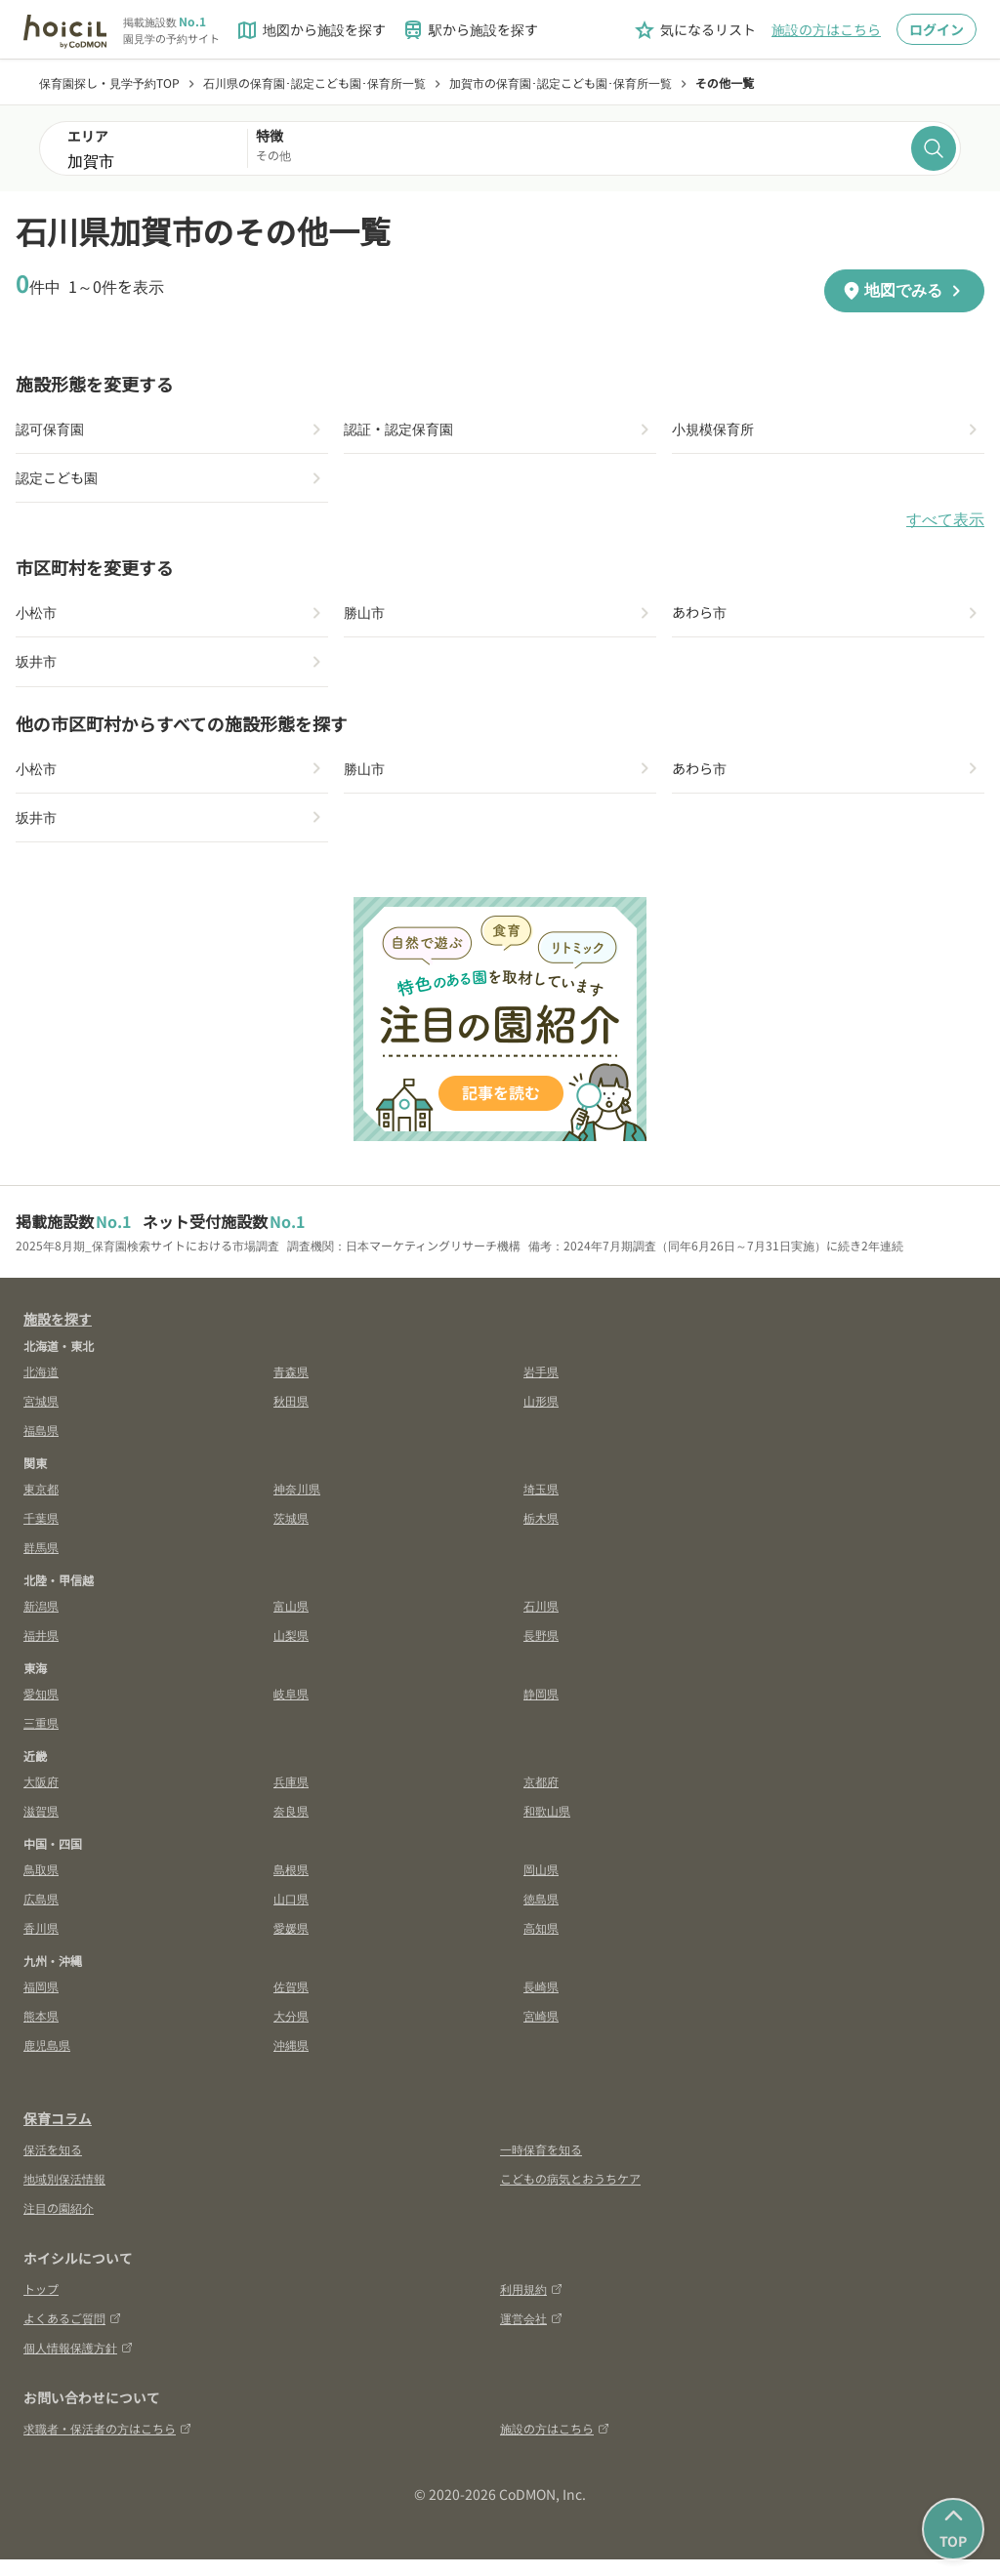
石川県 (541, 1622)
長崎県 (541, 2002)
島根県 (291, 1885)
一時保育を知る (541, 2165)
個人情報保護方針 (78, 2363)
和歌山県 (546, 1827)
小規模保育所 (719, 430)
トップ (41, 2305)
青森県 (291, 1387)
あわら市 (703, 620)
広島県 (41, 1914)
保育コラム (57, 2135)
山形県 (541, 1417)
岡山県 (541, 1885)
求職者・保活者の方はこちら (107, 2444)
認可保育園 (55, 430)
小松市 (39, 620)
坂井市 (39, 671)
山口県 (291, 1914)
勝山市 (367, 620)
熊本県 (41, 2032)
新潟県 (41, 1622)
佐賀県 (291, 2002)
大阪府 (41, 1797)
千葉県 (41, 1534)
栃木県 (541, 1534)
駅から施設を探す (469, 30)
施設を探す (57, 1335)
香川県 (41, 1944)
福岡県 (41, 2002)
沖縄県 (291, 2061)
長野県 (541, 1651)
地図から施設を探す (310, 30)
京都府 (541, 1797)
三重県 (41, 1739)
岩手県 (541, 1387)
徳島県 (541, 1914)
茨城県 (291, 1534)
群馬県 (41, 1563)
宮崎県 (541, 2032)
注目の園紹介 (58, 2224)
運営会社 (531, 2334)
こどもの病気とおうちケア (570, 2195)
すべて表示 (945, 525)
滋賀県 (41, 1827)
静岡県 (541, 1709)
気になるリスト (694, 30)
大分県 (291, 2032)
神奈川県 (296, 1504)
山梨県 (291, 1651)
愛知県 (41, 1709)
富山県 (291, 1622)
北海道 (41, 1387)
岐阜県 (291, 1709)
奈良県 (291, 1827)
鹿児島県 (46, 2061)
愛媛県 (291, 1944)
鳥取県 (41, 1885)
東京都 (41, 1504)
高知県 (541, 1944)
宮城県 (41, 1417)
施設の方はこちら (826, 29)
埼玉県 (541, 1504)
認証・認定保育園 (406, 430)
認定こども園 (62, 482)
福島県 (41, 1446)
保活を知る (52, 2165)
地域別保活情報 (64, 2195)
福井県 (41, 1651)
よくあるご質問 (72, 2334)
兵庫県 (291, 1797)
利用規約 (531, 2305)
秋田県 (291, 1417)
